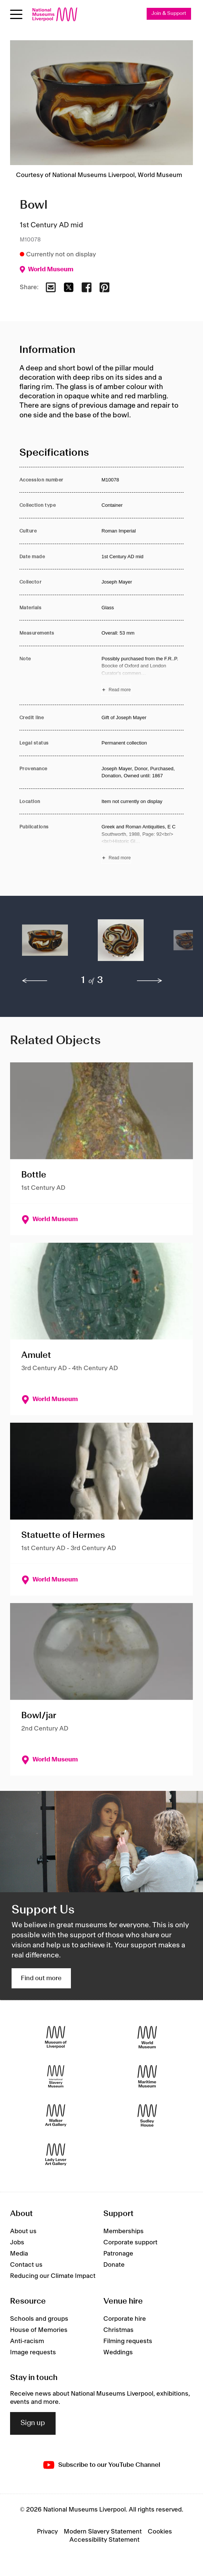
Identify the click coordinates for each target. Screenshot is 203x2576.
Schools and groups (39, 2319)
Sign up (33, 2423)
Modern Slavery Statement (103, 2531)
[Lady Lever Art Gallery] (56, 2154)
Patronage (118, 2253)
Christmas (118, 2330)
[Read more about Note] (143, 675)
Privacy (47, 2531)
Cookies (160, 2531)
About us (23, 2231)
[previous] (34, 980)
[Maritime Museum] (147, 2076)
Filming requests (127, 2341)
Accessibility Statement (104, 2540)
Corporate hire (124, 2319)
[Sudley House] (147, 2115)
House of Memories (39, 2330)
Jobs (17, 2242)
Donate (114, 2264)
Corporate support (130, 2242)
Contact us (26, 2264)
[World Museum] (147, 2037)
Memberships (123, 2231)
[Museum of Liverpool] (56, 2037)
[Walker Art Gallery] (56, 2115)
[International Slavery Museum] (56, 2076)
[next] (149, 980)
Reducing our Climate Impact (53, 2276)
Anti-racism (27, 2341)
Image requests (33, 2352)
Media (19, 2253)
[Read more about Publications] (143, 843)
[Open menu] (16, 14)
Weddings (118, 2352)
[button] (45, 943)
